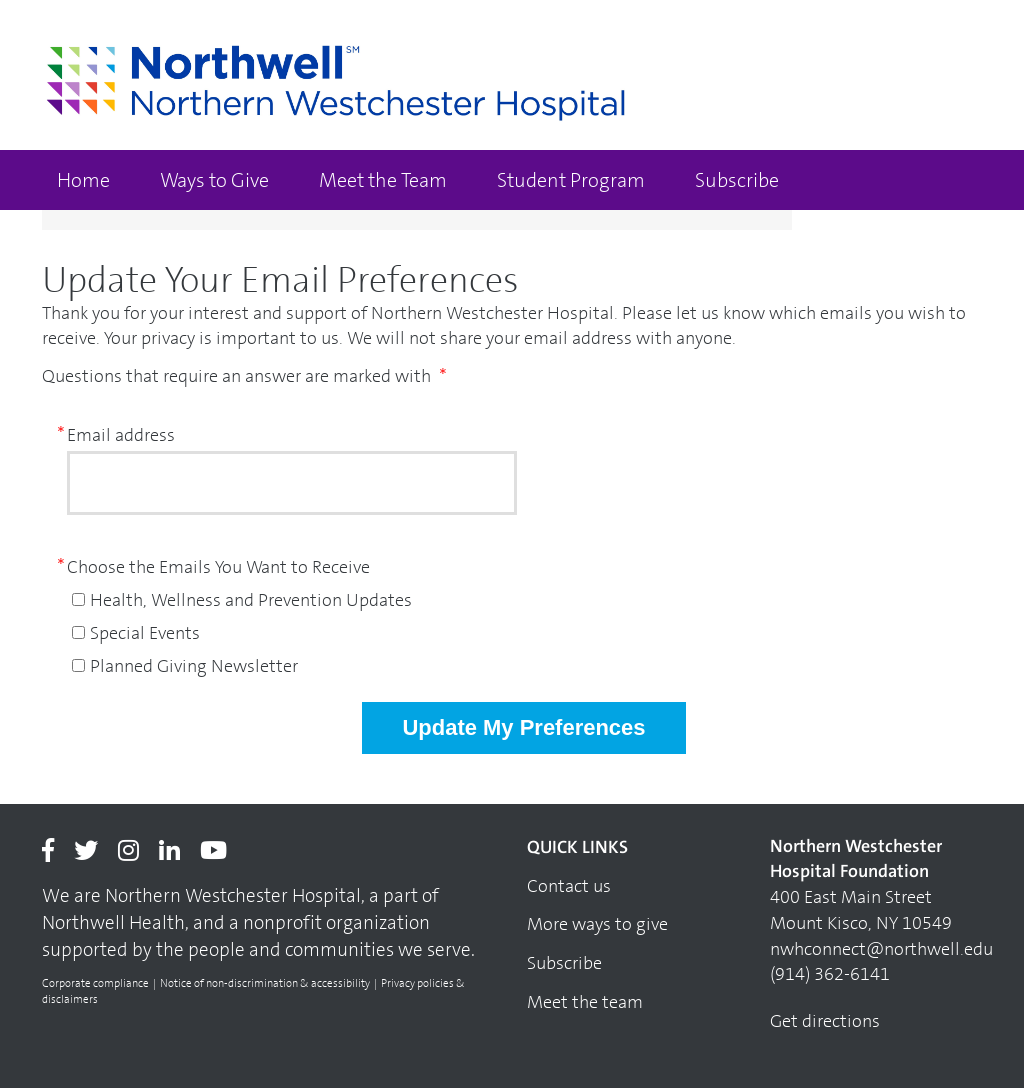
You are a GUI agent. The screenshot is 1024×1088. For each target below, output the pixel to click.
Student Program (571, 180)
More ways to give (597, 924)
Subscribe (737, 180)
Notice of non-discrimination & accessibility (265, 983)
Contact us (569, 886)
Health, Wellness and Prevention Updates (251, 600)
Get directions (825, 1021)
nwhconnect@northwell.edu (881, 949)
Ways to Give (214, 180)
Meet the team (585, 1002)
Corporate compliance (95, 983)
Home (83, 180)
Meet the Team (383, 180)
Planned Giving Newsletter (194, 666)
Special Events (145, 633)
